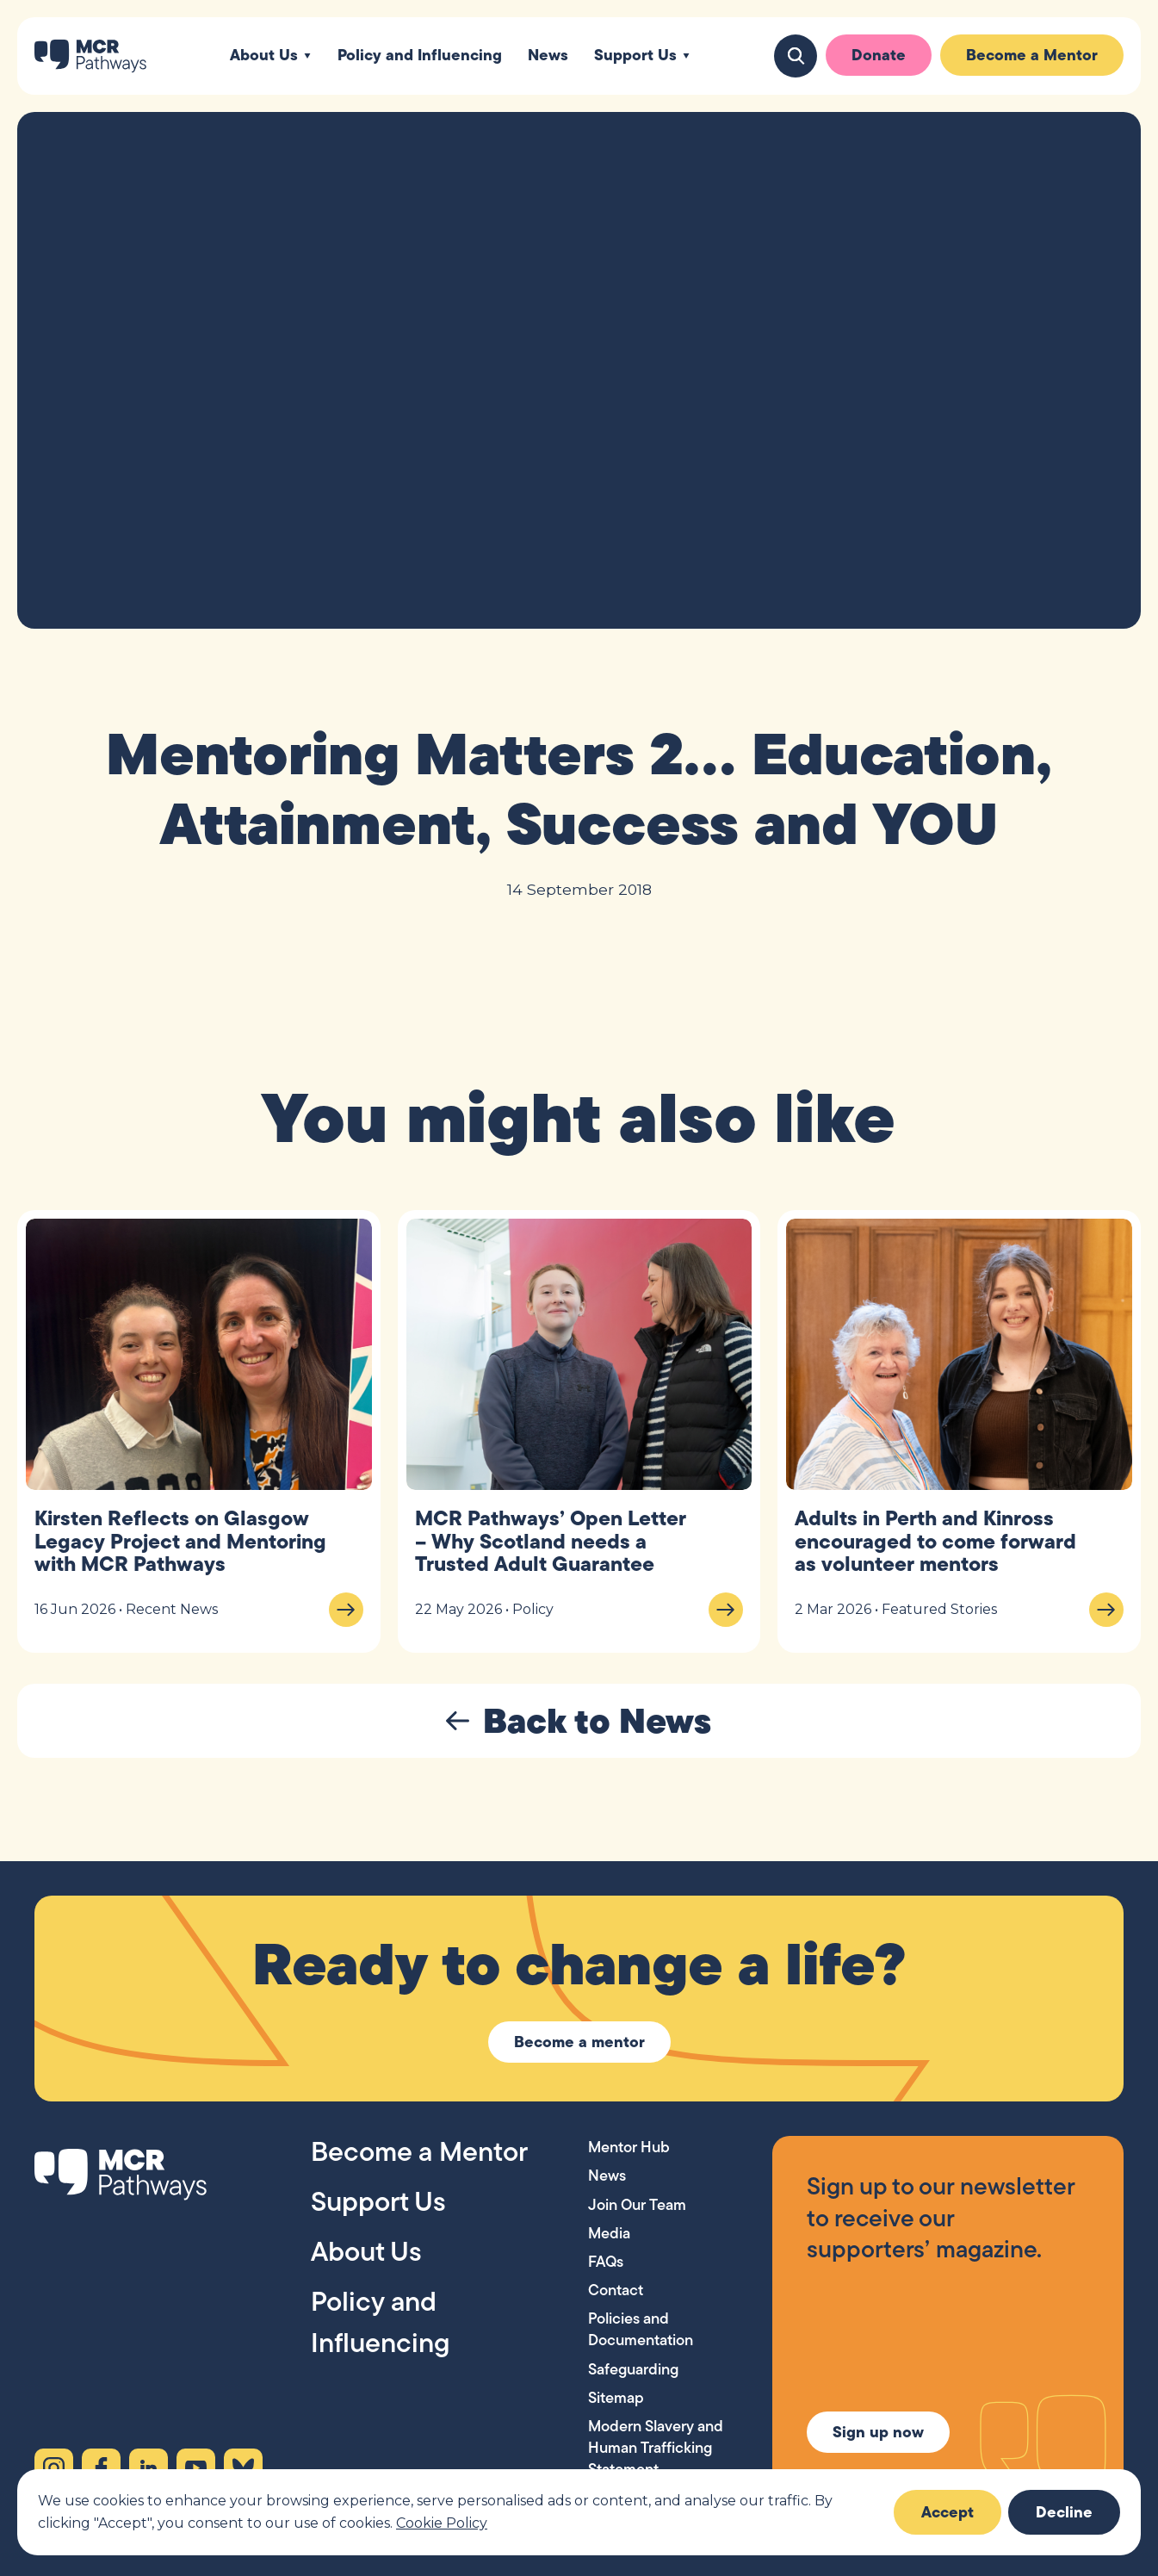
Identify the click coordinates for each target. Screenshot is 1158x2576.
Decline (1064, 2511)
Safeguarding (633, 2368)
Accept (947, 2511)
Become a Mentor (1032, 54)
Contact (615, 2289)
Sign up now (878, 2431)
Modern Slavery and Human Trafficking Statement (655, 2447)
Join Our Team (637, 2204)
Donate (878, 54)
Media (609, 2232)
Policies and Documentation (640, 2328)
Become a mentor (579, 2041)
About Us (264, 56)
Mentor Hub (629, 2146)
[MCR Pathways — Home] (90, 56)
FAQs (605, 2261)
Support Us (635, 56)
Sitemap (616, 2397)
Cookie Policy (441, 2523)
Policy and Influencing (419, 56)
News (548, 56)
